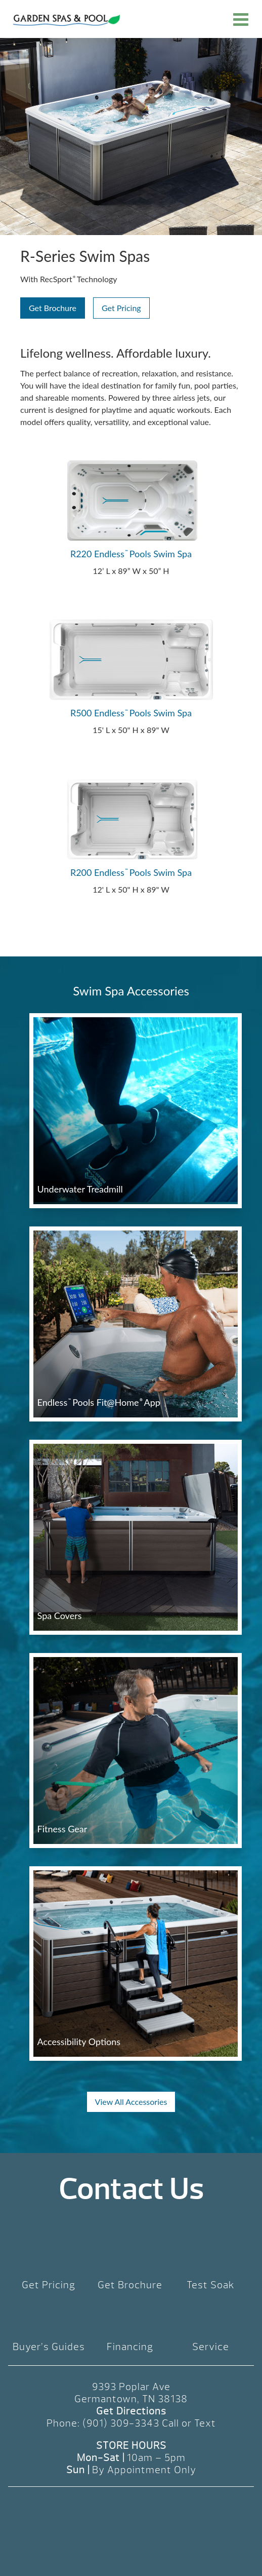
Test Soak (211, 2285)
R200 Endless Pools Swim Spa (131, 872)
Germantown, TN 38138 (131, 2399)
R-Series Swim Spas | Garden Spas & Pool (66, 20)
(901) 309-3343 (120, 2423)
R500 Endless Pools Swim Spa (131, 712)
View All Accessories (131, 2101)
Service (210, 2346)
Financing (130, 2346)
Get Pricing (121, 308)
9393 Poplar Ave (131, 2386)
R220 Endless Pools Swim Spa (131, 553)
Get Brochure (52, 308)
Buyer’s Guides (49, 2346)
